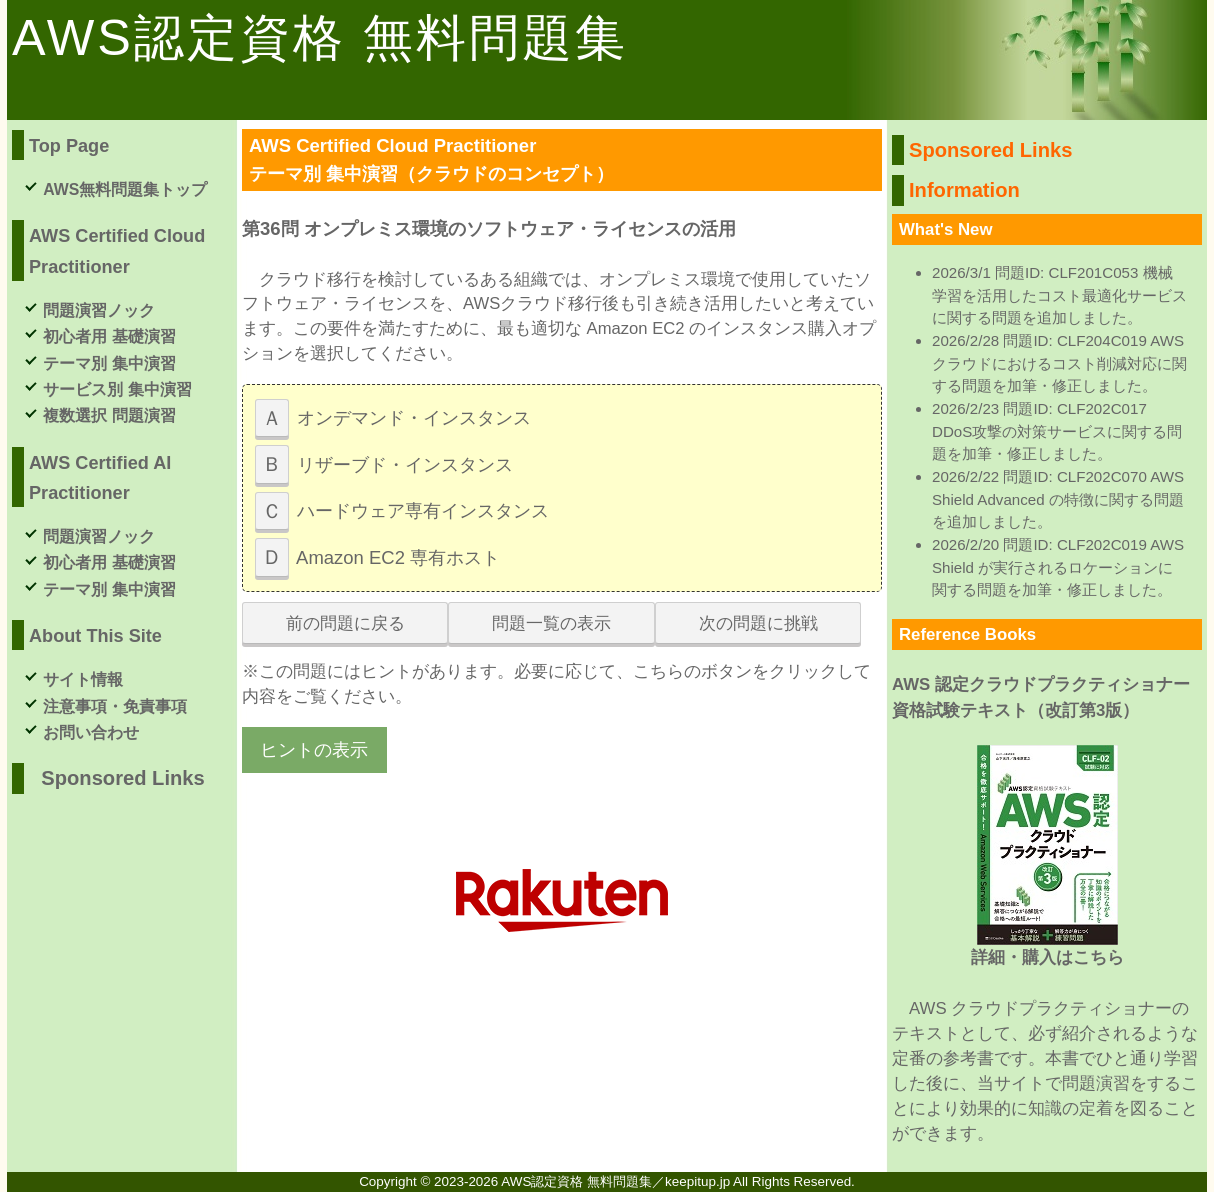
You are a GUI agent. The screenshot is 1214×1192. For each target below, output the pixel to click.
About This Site (95, 636)
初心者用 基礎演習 (109, 336)
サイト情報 (83, 679)
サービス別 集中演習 (117, 389)
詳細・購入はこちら (1047, 957)
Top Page (69, 146)
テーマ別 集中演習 (109, 363)
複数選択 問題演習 (109, 415)
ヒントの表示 (314, 749)
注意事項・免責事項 (115, 706)
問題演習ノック (99, 310)
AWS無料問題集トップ (125, 189)
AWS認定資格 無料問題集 (320, 37)
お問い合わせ (91, 732)
